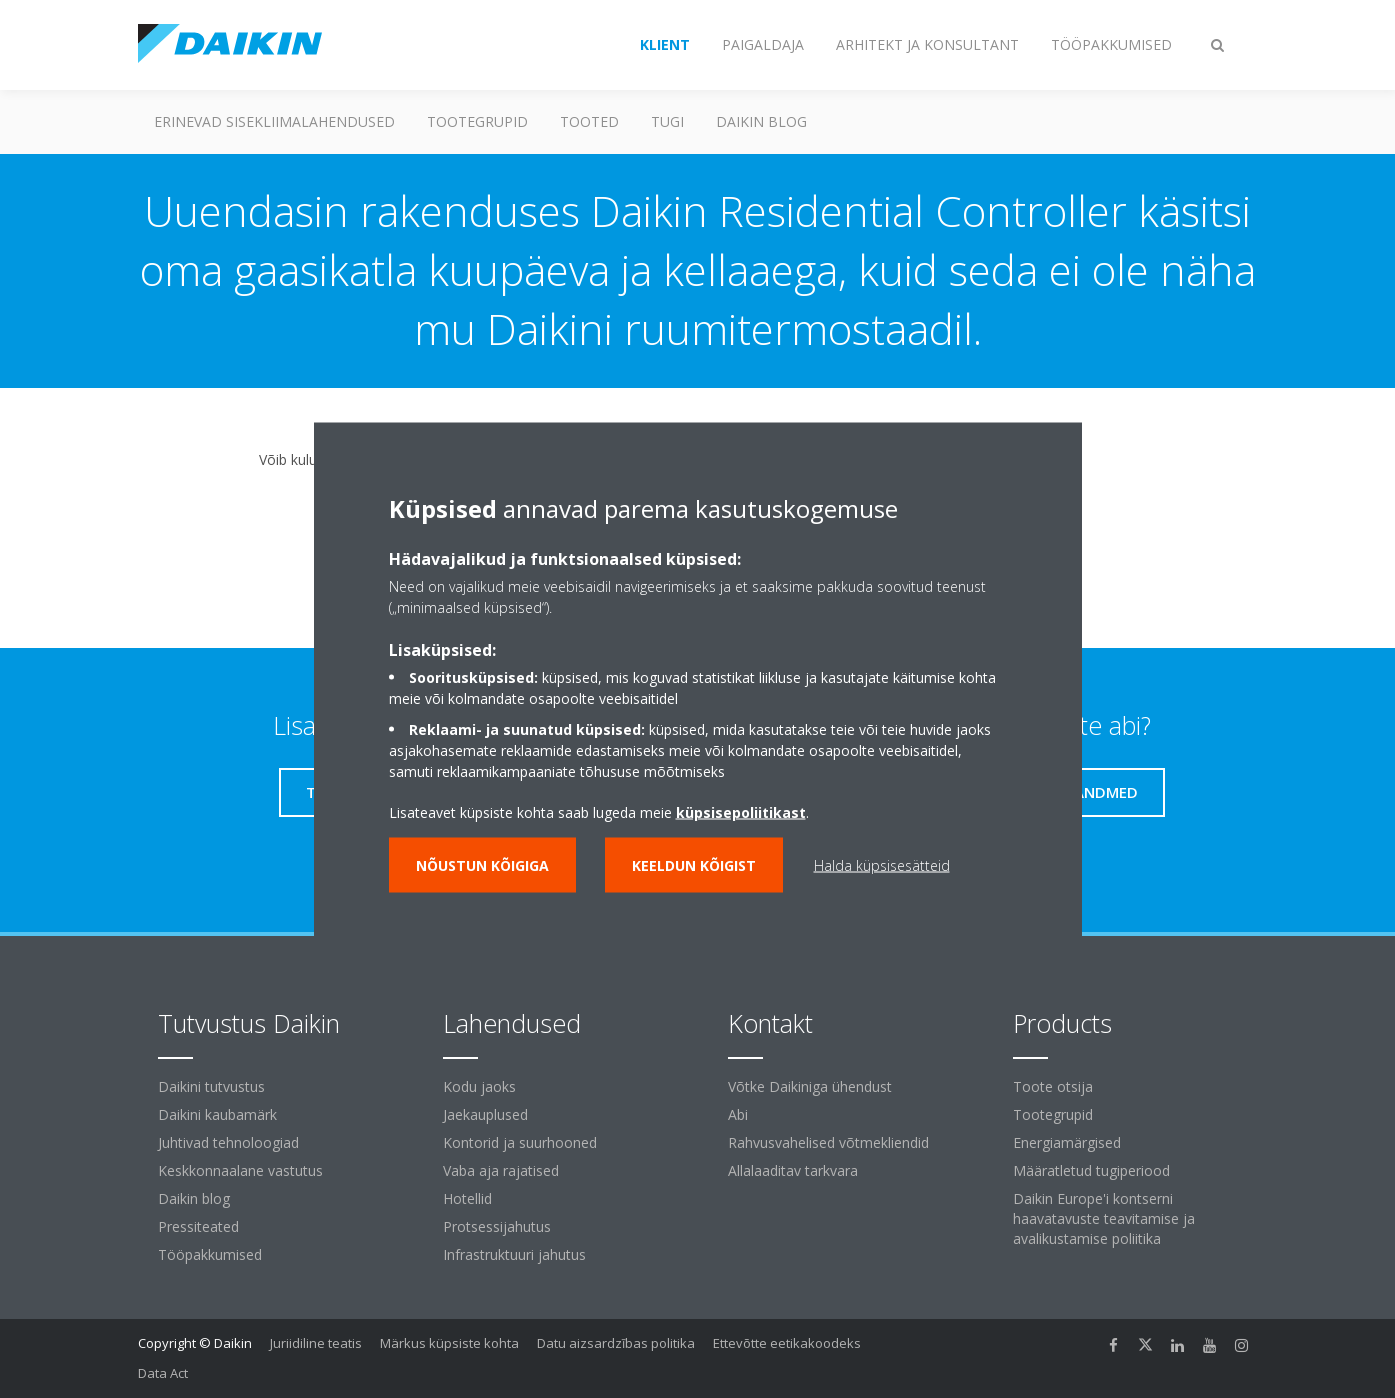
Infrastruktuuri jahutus (514, 1254)
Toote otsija (1053, 1086)
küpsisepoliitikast (741, 812)
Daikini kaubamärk (217, 1114)
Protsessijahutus (497, 1226)
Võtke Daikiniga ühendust (810, 1086)
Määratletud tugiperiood (1091, 1170)
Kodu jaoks (479, 1086)
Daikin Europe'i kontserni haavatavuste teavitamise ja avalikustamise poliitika (1104, 1218)
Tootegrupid (477, 121)
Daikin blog (761, 121)
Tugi (667, 121)
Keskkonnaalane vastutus (240, 1170)
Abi (738, 1114)
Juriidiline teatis (316, 1343)
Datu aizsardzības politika (616, 1343)
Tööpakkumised (210, 1254)
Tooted (589, 121)
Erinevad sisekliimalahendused (274, 121)
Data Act (163, 1373)
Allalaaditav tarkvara (793, 1170)
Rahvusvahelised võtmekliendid (828, 1142)
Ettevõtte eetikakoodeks (787, 1343)
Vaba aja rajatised (501, 1170)
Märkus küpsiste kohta (449, 1343)
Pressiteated (198, 1226)
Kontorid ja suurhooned (520, 1142)
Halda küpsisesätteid (882, 865)
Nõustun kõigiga (482, 865)
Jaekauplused (485, 1114)
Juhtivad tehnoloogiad (228, 1142)
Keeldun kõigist (694, 865)
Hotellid (467, 1198)
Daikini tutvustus (211, 1086)
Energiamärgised (1067, 1142)
